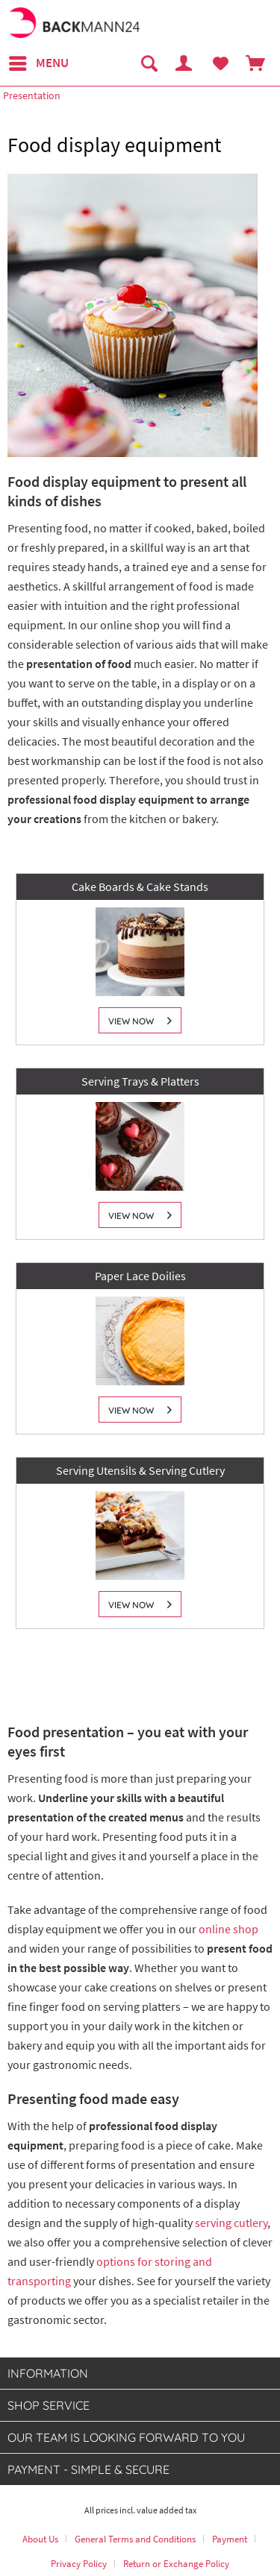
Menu (39, 61)
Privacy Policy (79, 2563)
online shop (228, 1928)
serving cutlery (231, 2222)
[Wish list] (220, 63)
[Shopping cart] (256, 63)
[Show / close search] (149, 63)
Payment (229, 2539)
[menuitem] (38, 63)
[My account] (184, 63)
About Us (40, 2539)
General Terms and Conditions (135, 2539)
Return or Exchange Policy (176, 2563)
